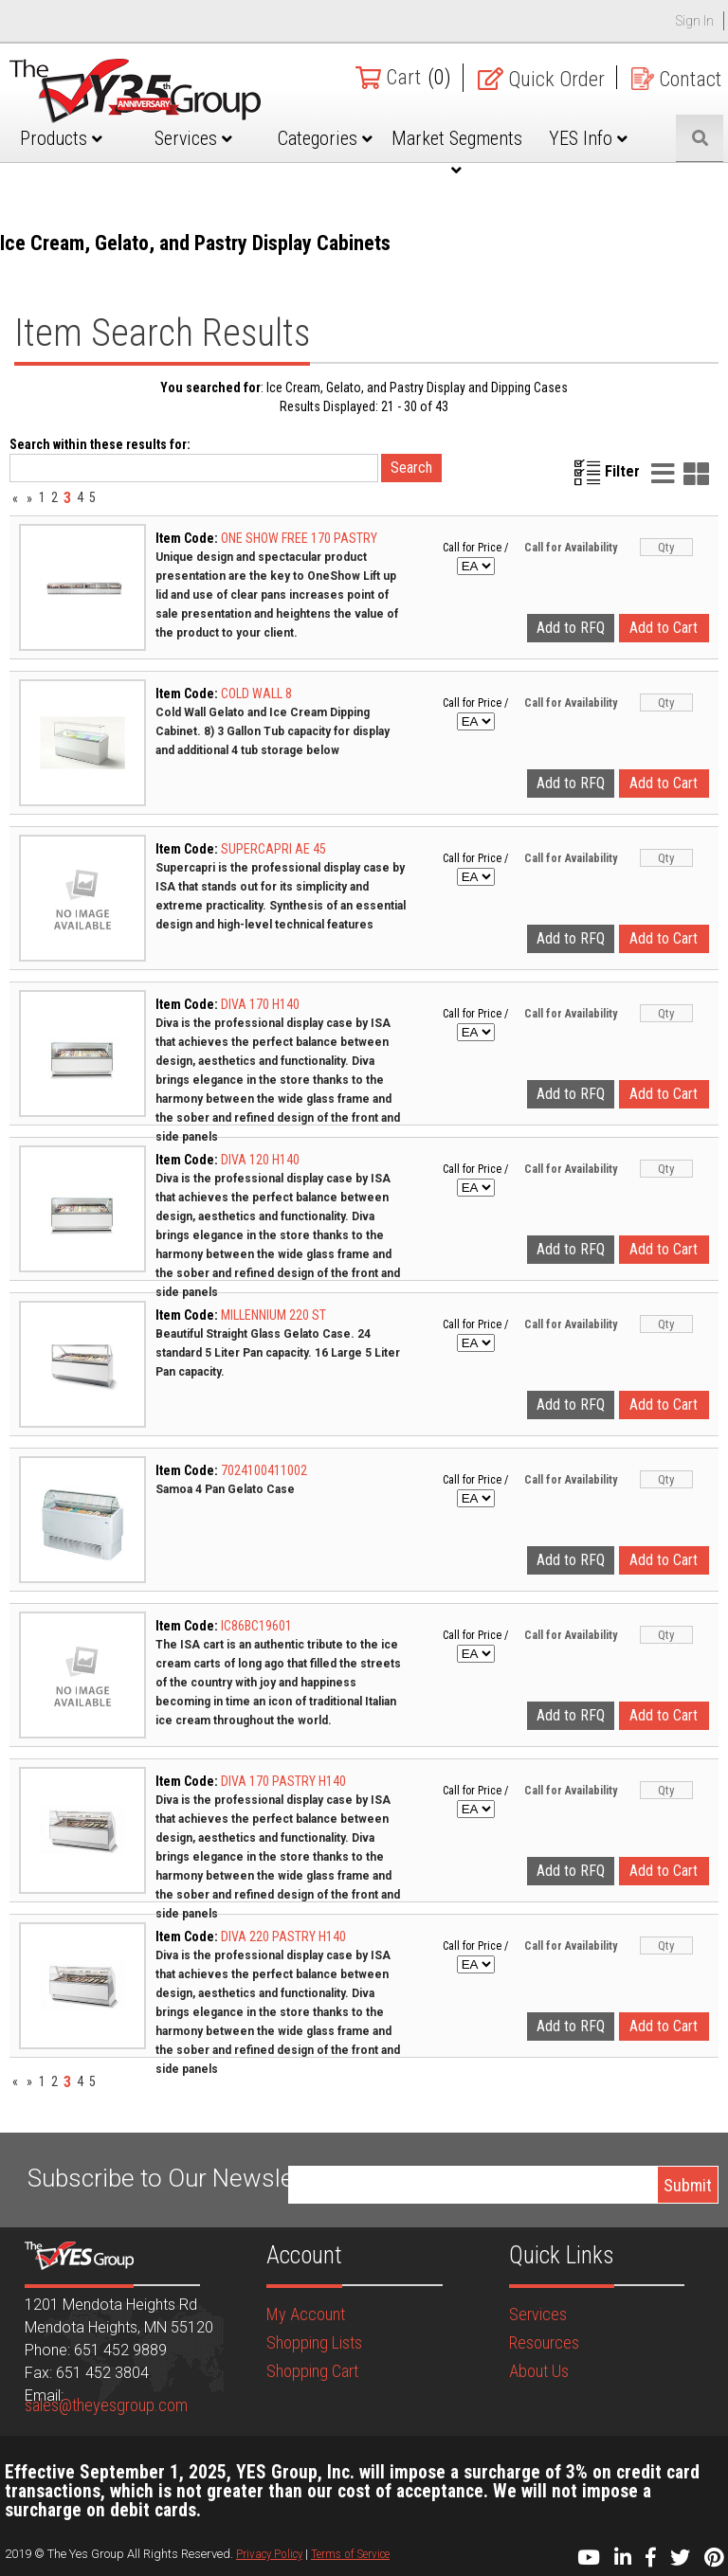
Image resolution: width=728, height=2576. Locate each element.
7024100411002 (264, 1470)
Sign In (695, 20)
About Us (539, 2371)
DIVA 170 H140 (260, 1004)
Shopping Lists (314, 2342)
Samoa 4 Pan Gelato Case (225, 1489)
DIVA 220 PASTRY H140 (283, 1936)
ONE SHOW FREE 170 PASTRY (299, 538)
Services (193, 138)
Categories (325, 138)
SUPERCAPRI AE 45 (273, 848)
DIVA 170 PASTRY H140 (283, 1781)
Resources (544, 2342)
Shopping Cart (312, 2371)
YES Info (588, 138)
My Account (305, 2314)
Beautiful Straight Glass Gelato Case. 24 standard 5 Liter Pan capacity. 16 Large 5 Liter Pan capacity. (277, 1352)
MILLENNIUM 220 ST (273, 1315)
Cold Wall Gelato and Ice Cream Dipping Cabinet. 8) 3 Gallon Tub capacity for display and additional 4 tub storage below (272, 731)
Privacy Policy (269, 2554)
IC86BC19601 (256, 1625)
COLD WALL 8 (256, 693)
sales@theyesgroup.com (106, 2405)
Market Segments (456, 152)
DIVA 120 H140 (260, 1159)
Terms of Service (350, 2554)
